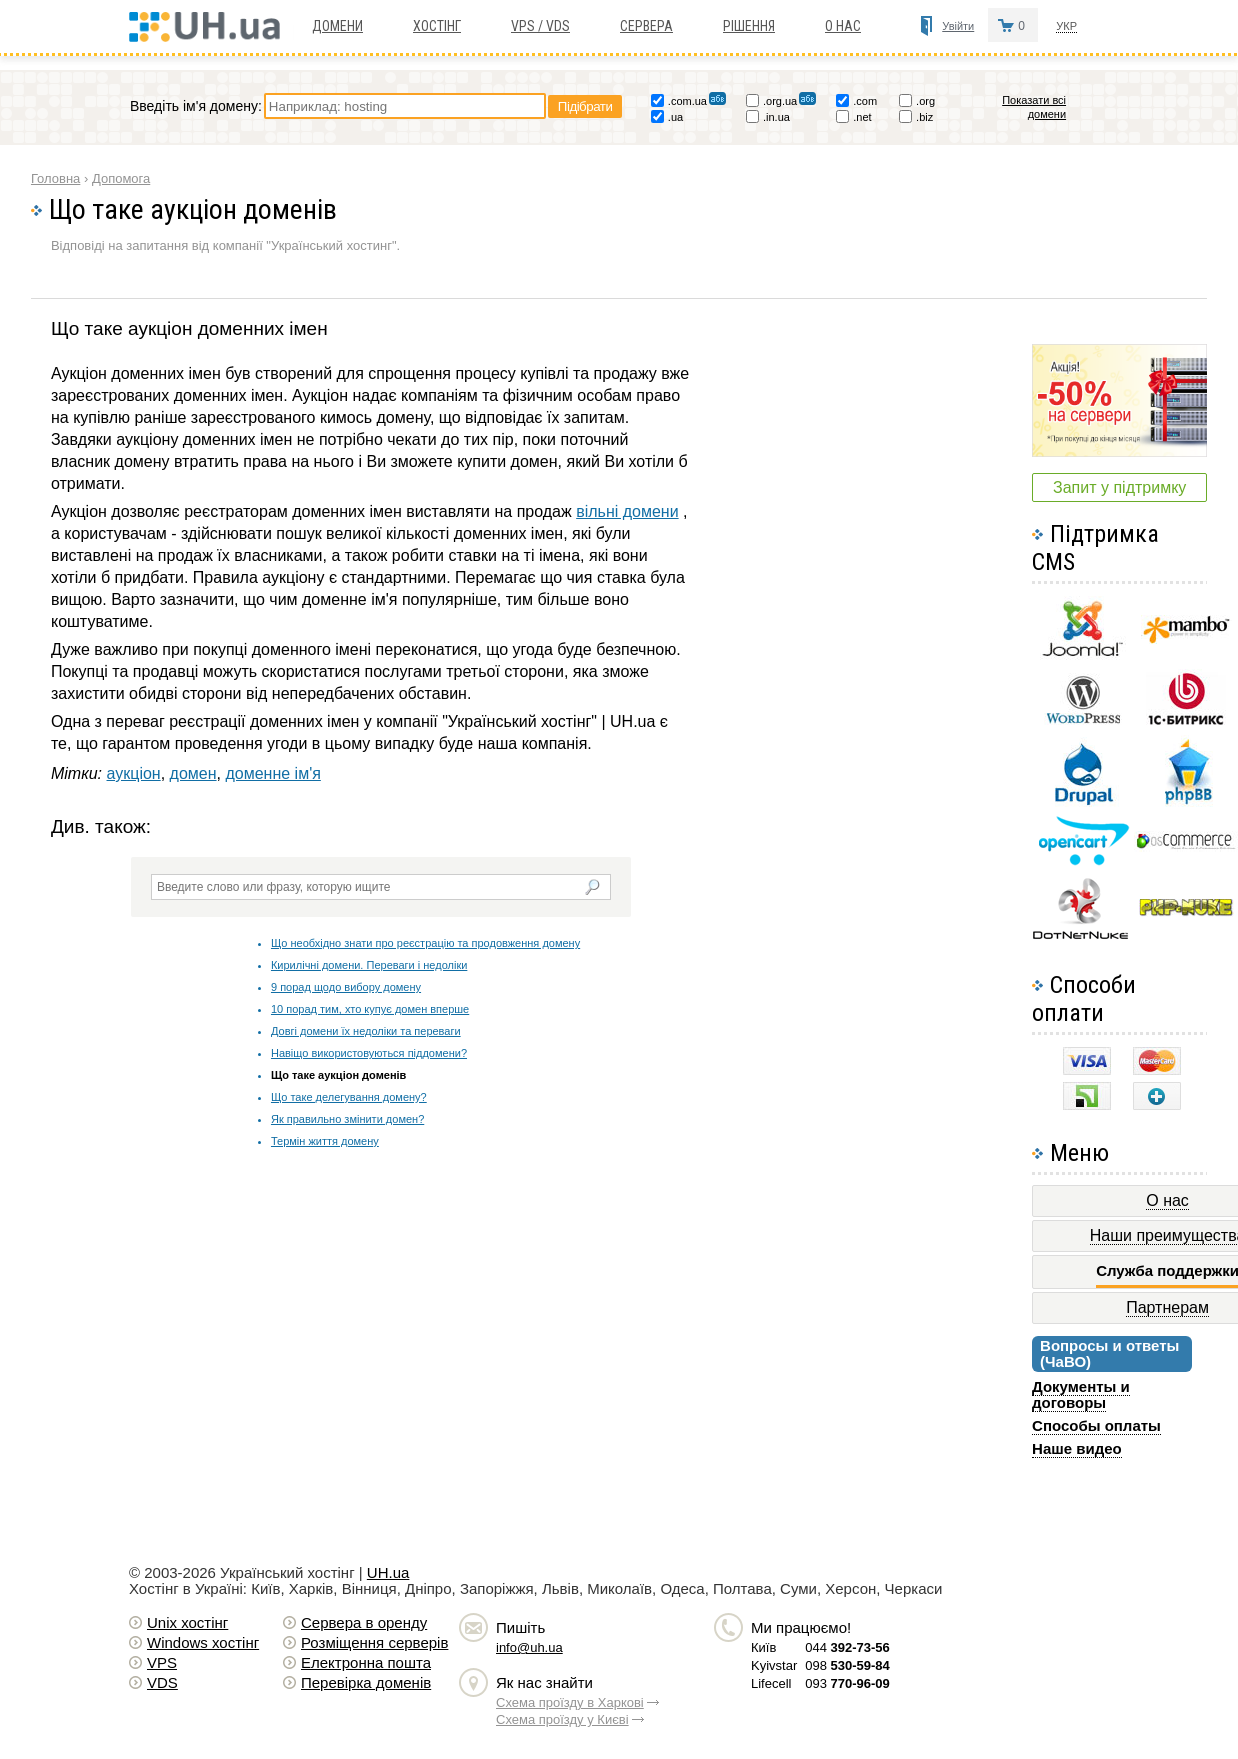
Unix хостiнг (187, 1622)
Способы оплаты (1096, 1425)
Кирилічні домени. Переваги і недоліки (369, 965)
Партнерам (1167, 1307)
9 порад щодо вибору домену (346, 987)
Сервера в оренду (364, 1622)
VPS (162, 1662)
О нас (843, 26)
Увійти (958, 26)
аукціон (134, 773)
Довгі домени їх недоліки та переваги (366, 1031)
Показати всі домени (1034, 107)
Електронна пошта (366, 1662)
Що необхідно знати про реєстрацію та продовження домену (425, 943)
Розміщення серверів (374, 1642)
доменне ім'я (272, 773)
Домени (337, 26)
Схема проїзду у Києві (562, 1719)
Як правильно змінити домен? (347, 1119)
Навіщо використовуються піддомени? (369, 1053)
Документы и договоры (1081, 1394)
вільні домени (627, 511)
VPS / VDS (540, 26)
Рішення (749, 26)
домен (193, 773)
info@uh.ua (529, 1647)
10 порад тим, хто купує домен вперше (370, 1009)
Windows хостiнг (203, 1642)
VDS (162, 1682)
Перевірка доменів (366, 1682)
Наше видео (1077, 1448)
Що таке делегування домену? (349, 1097)
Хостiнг (437, 26)
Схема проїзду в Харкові (570, 1702)
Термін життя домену (325, 1141)
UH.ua (388, 1572)
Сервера (646, 26)
